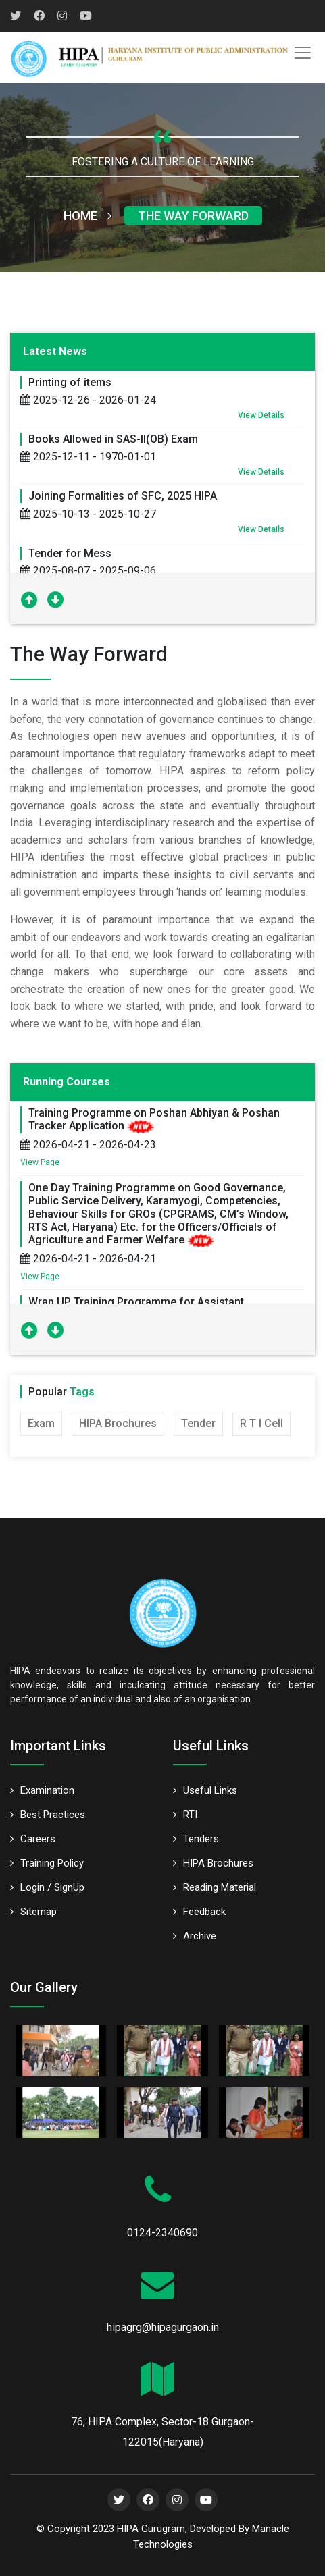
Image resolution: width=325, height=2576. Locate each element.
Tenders (196, 1839)
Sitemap (33, 1912)
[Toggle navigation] (302, 52)
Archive (194, 1936)
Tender (198, 1423)
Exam (41, 1423)
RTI (185, 1814)
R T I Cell (261, 1423)
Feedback (199, 1912)
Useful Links (205, 1790)
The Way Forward (193, 216)
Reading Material (214, 1887)
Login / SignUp (47, 1887)
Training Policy (47, 1863)
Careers (32, 1839)
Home (87, 216)
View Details (261, 415)
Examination (42, 1790)
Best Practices (47, 1814)
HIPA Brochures (118, 1423)
